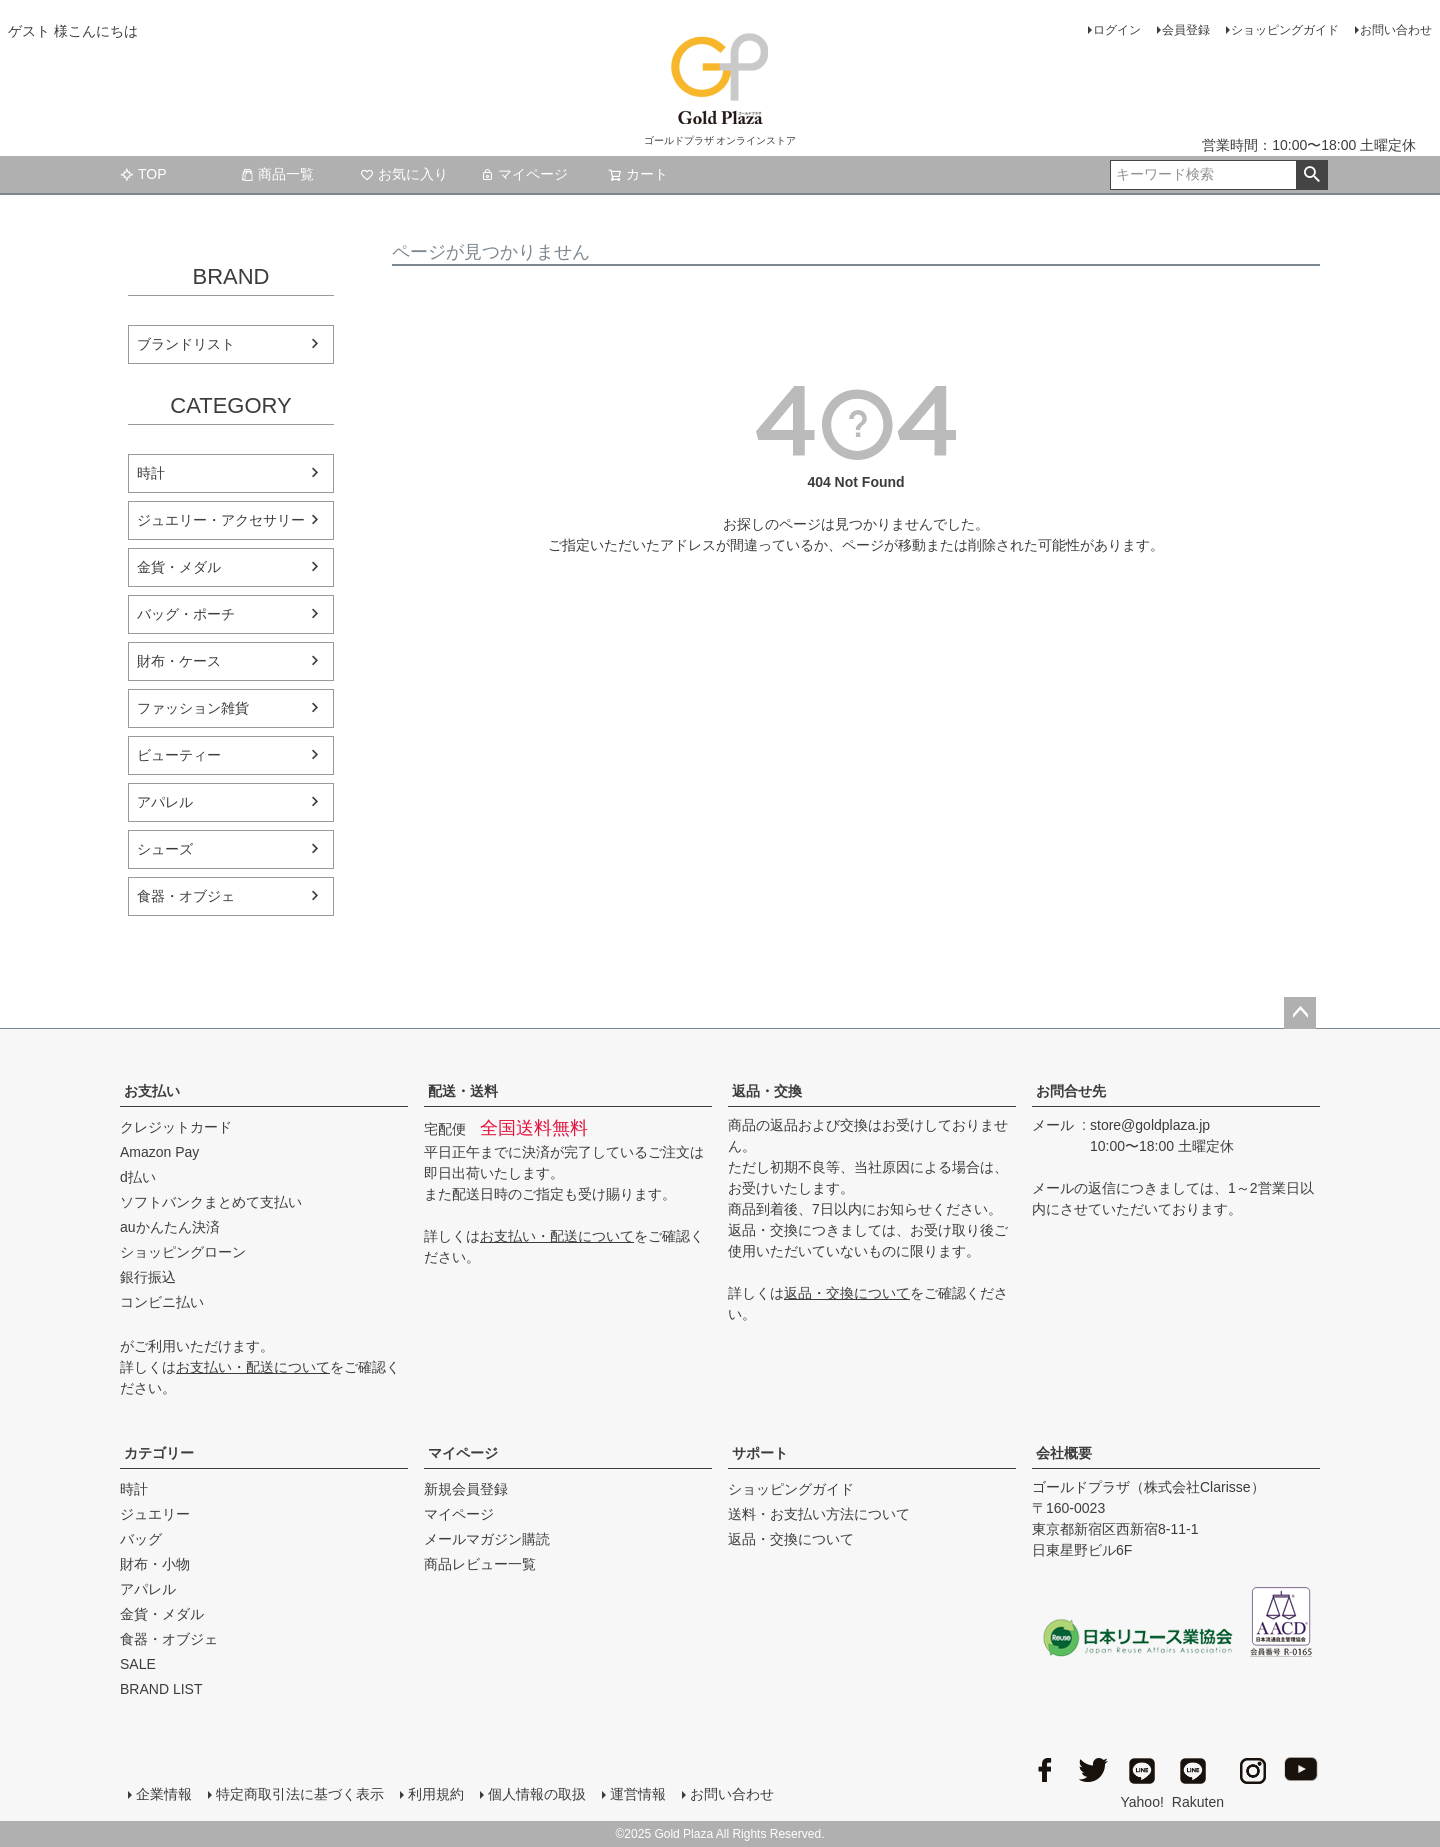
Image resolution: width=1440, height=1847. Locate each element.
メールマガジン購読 (487, 1539)
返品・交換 (767, 1091)
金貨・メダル (179, 567)
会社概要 (1064, 1453)
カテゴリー (159, 1453)
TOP (143, 174)
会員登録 (1186, 30)
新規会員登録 (466, 1489)
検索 (1311, 175)
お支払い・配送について (253, 1367)
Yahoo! (1142, 1780)
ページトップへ (1300, 1013)
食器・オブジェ (186, 896)
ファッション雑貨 (193, 708)
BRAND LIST (161, 1689)
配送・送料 (463, 1091)
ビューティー (179, 755)
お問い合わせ (1396, 30)
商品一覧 (277, 174)
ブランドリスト (186, 344)
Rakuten (1198, 1780)
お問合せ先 (1071, 1091)
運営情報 (638, 1794)
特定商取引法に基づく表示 (300, 1794)
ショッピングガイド (1285, 30)
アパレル (165, 802)
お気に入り (404, 174)
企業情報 (164, 1794)
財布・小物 (155, 1564)
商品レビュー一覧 (480, 1564)
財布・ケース (179, 661)
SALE (138, 1664)
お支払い (152, 1091)
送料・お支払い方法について (819, 1514)
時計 (151, 473)
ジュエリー (155, 1514)
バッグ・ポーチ (186, 614)
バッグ (141, 1539)
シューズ (165, 849)
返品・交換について (847, 1293)
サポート (760, 1453)
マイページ (524, 174)
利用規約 (436, 1794)
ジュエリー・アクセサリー (221, 520)
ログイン (1117, 30)
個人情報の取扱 (537, 1794)
